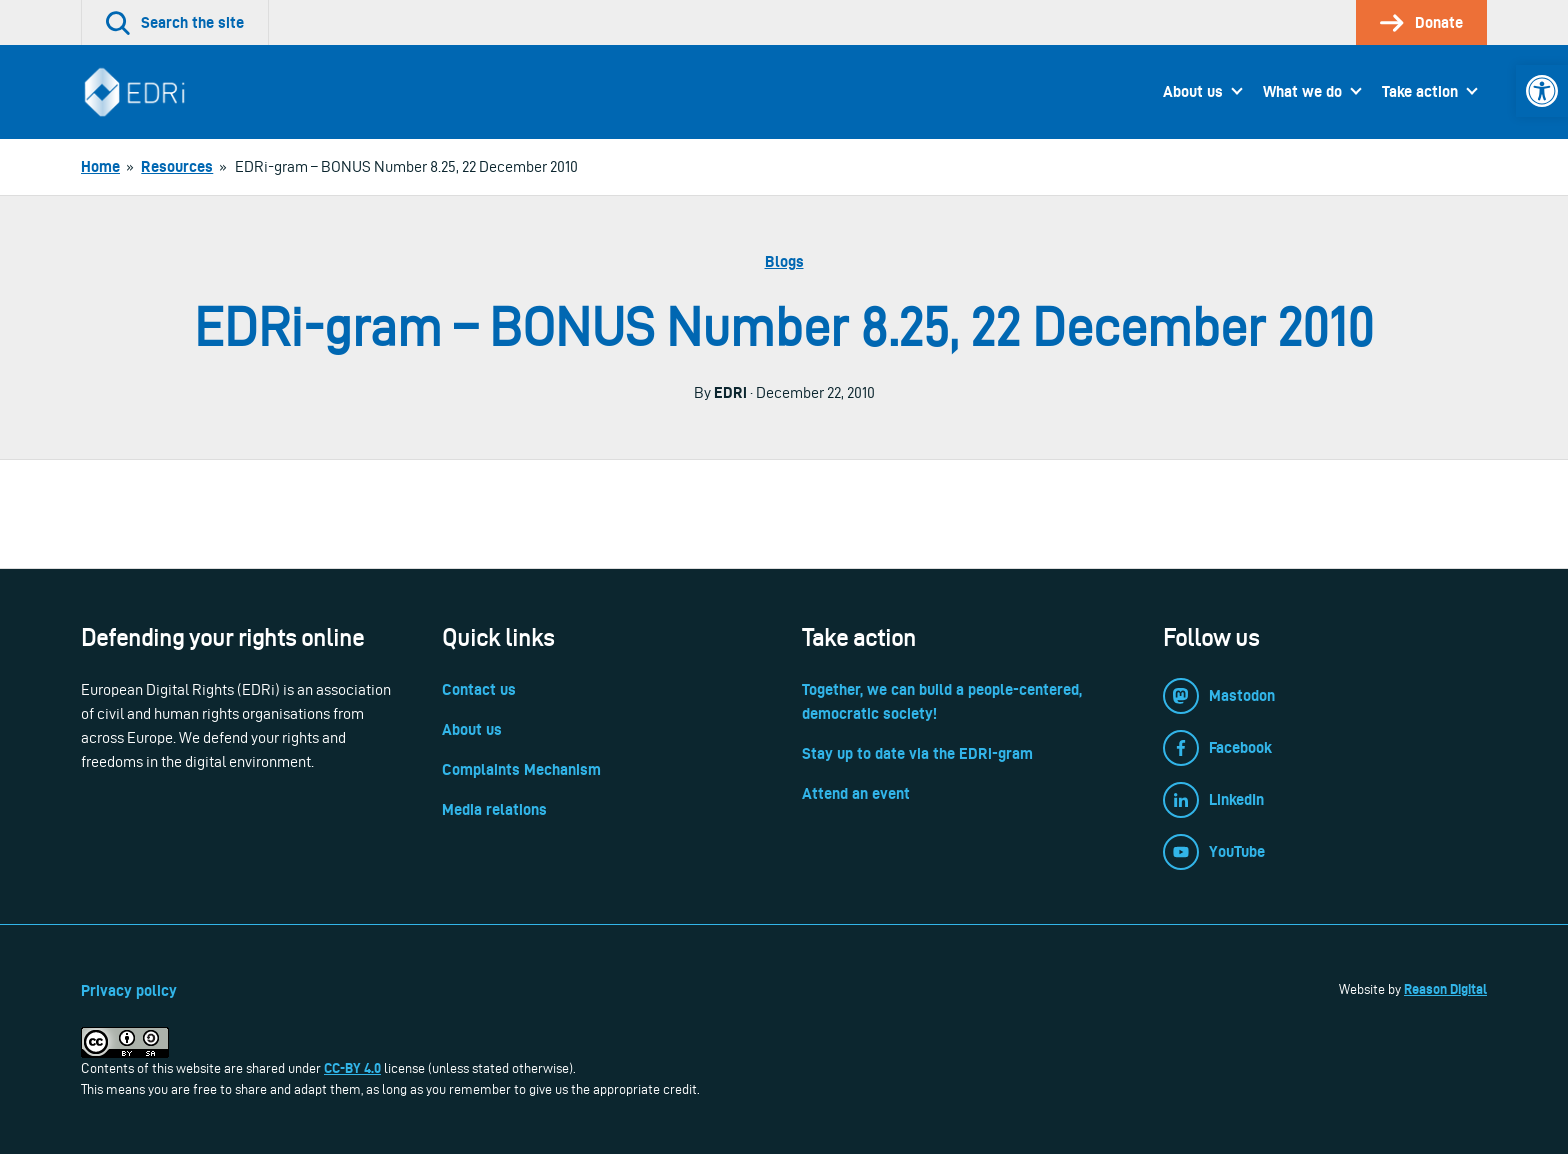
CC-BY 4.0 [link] (352, 1068)
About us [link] (1193, 91)
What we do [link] (1302, 91)
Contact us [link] (479, 689)
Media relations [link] (494, 809)
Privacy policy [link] (129, 990)
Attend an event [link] (856, 793)
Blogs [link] (784, 261)
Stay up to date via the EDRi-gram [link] (917, 753)
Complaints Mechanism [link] (521, 769)
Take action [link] (1420, 91)
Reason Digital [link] (1445, 989)
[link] (1542, 91)
